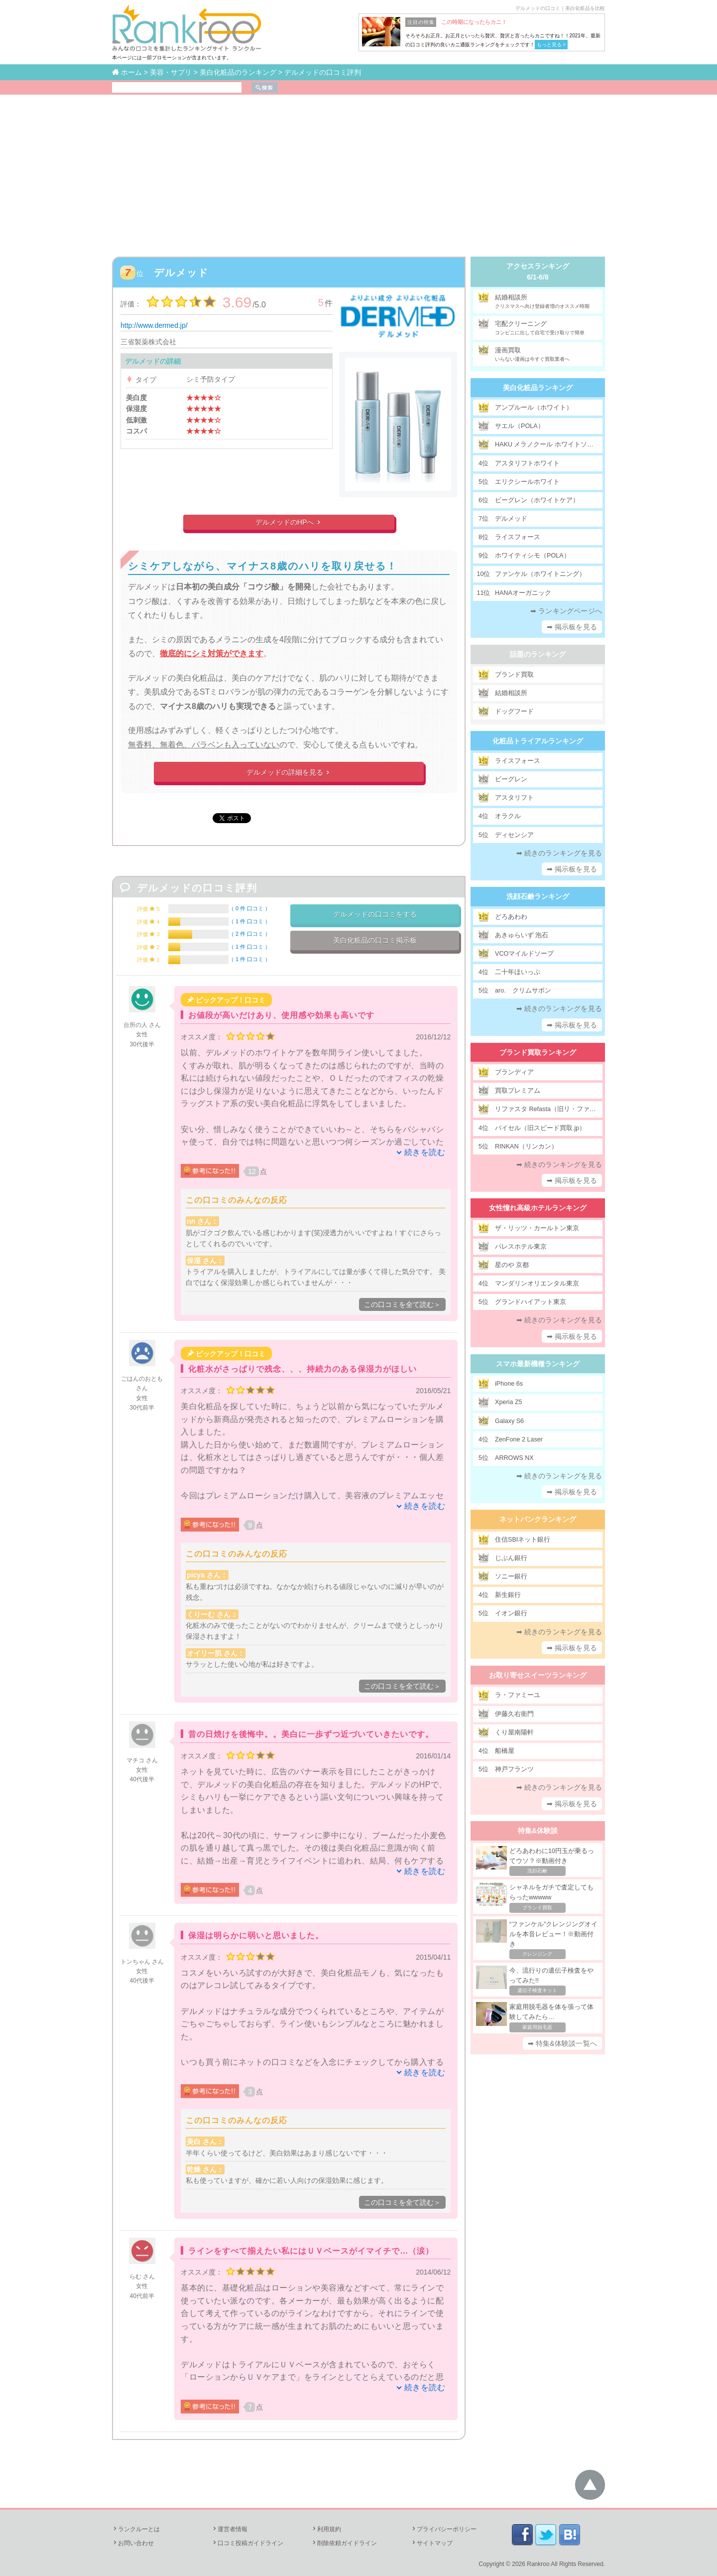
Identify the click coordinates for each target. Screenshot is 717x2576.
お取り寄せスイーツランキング (538, 1675)
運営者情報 (229, 2529)
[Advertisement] (358, 169)
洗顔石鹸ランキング (537, 896)
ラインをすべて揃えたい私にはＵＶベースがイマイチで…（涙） (311, 2251)
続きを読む (425, 1152)
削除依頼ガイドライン (344, 2543)
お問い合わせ (133, 2543)
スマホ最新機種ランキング (538, 1364)
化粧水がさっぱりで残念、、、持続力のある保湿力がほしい (302, 1369)
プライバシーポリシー (444, 2529)
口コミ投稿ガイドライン (247, 2543)
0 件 (249, 908)
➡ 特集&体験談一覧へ (562, 2043)
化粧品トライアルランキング (537, 741)
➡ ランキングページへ (566, 611)
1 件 (249, 921)
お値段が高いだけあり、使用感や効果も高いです (281, 1015)
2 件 (249, 934)
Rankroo (538, 2564)
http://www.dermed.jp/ (154, 325)
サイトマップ (432, 2543)
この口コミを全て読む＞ (402, 1304)
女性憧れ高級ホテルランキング (538, 1208)
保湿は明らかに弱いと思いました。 (256, 1935)
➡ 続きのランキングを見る (559, 853)
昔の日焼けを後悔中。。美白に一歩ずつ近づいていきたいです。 (311, 1734)
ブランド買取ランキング (537, 1052)
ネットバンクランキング (537, 1519)
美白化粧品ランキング (538, 388)
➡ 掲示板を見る (572, 627)
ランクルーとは (136, 2529)
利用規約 (326, 2529)
